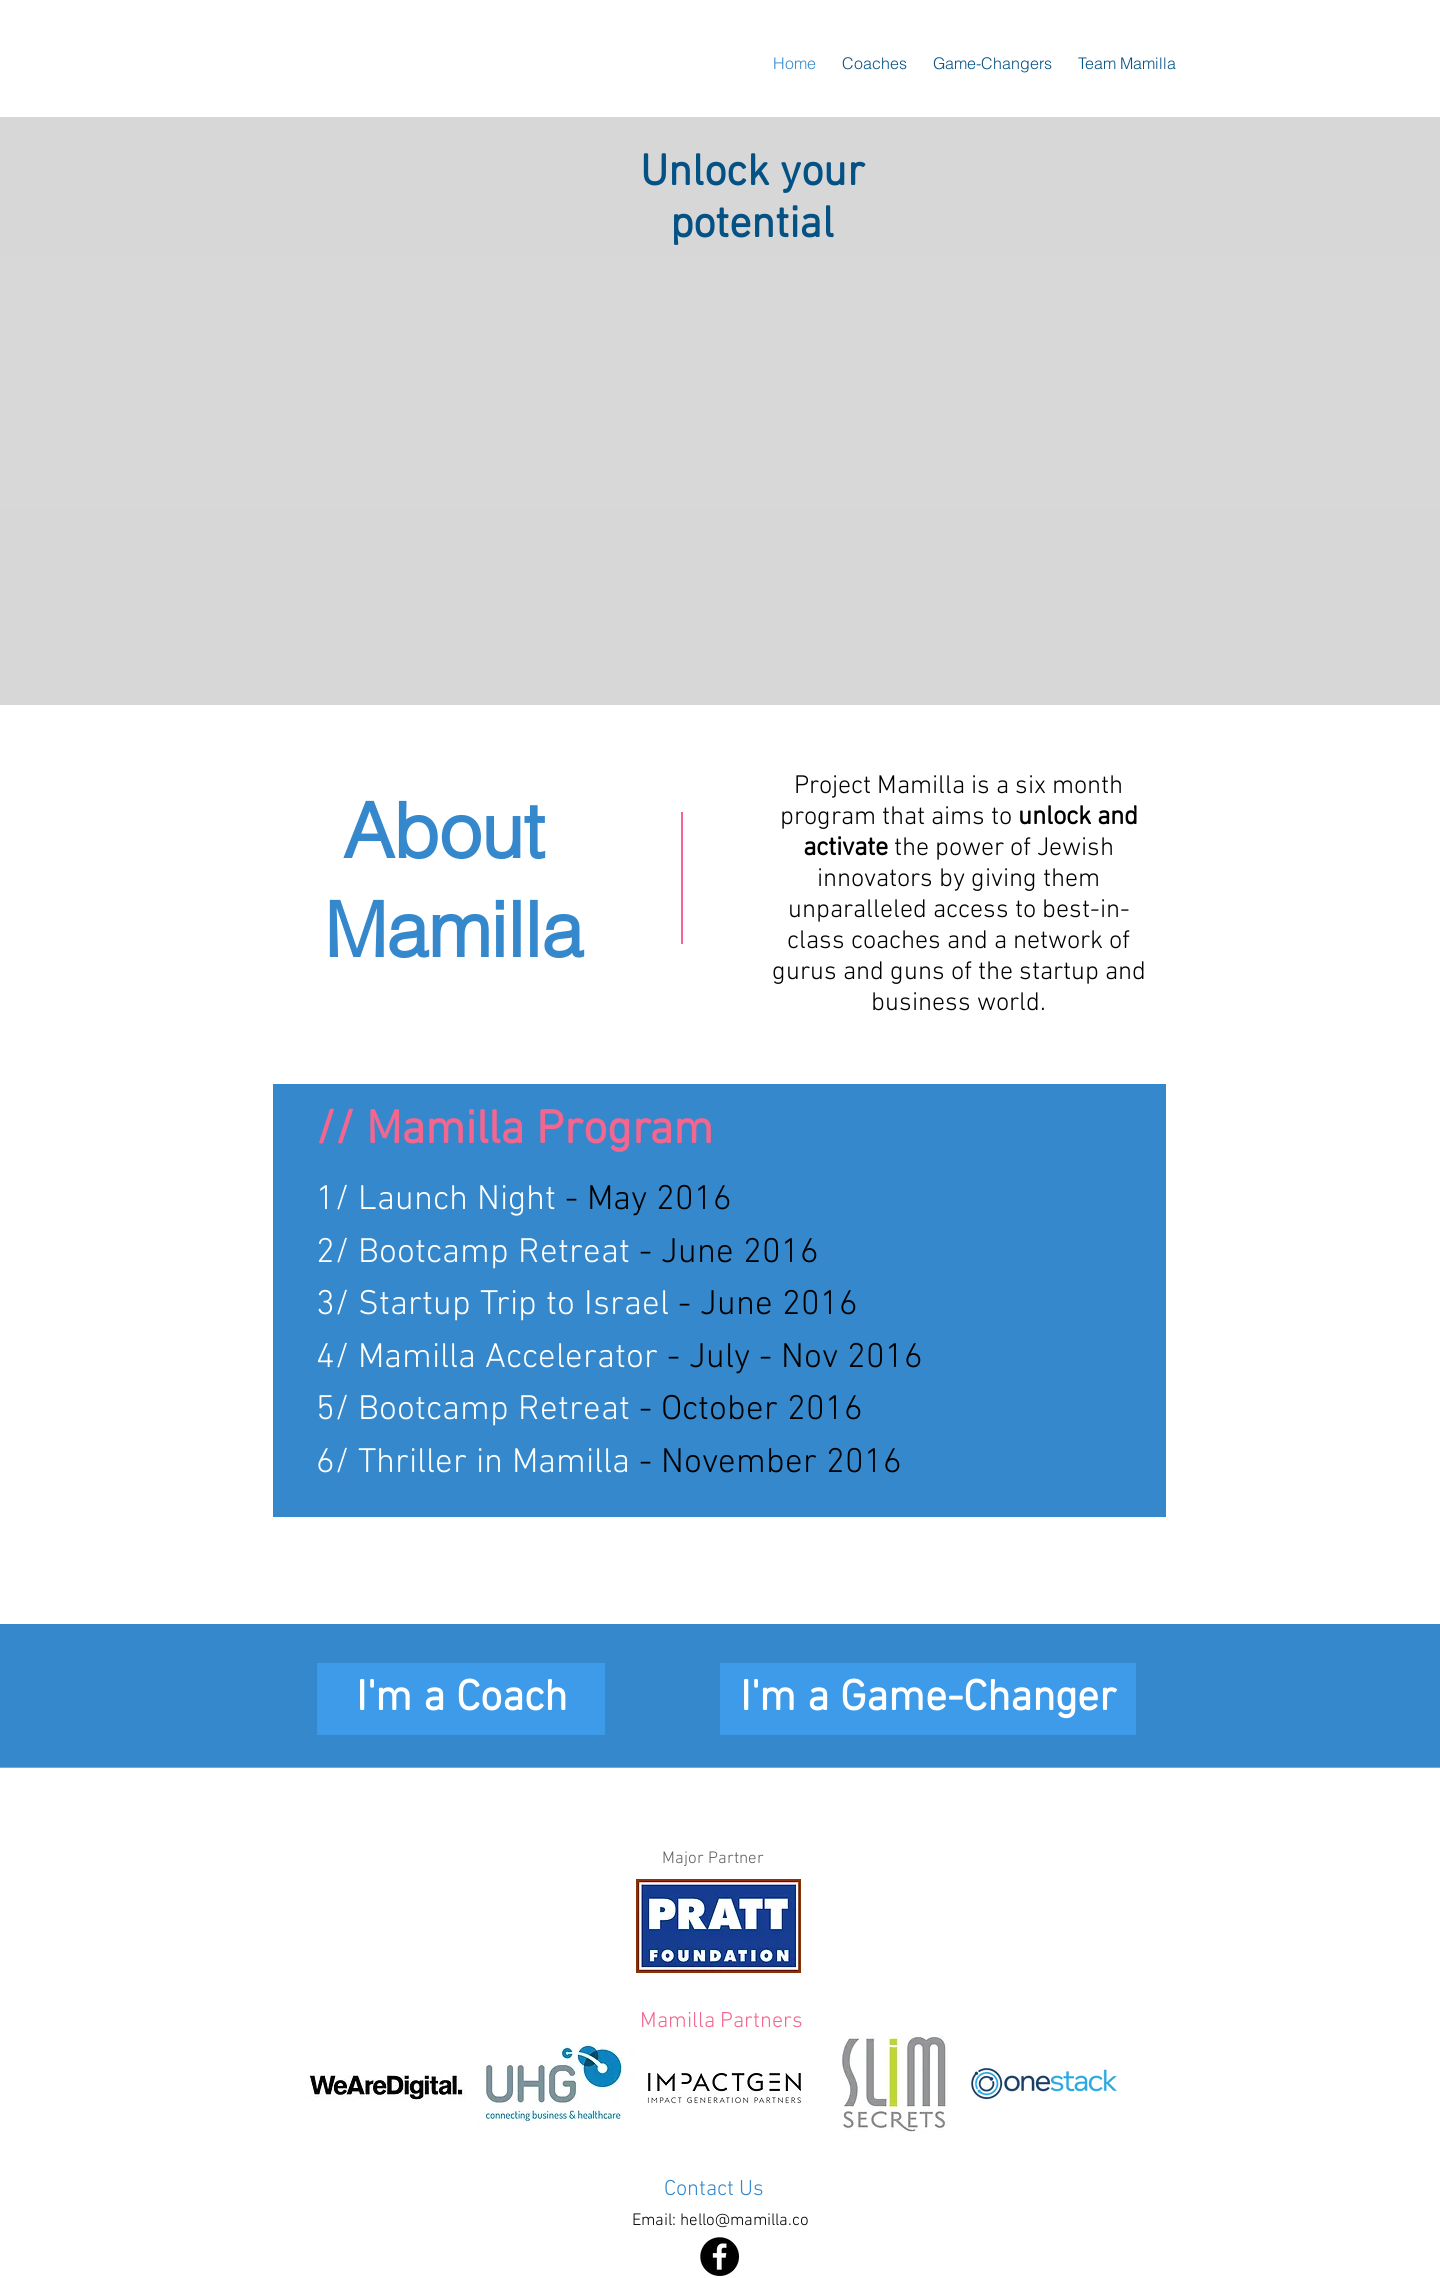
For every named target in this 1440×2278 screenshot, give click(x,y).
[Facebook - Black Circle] (719, 2256)
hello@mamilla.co (744, 2221)
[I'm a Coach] (461, 1699)
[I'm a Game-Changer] (928, 1699)
